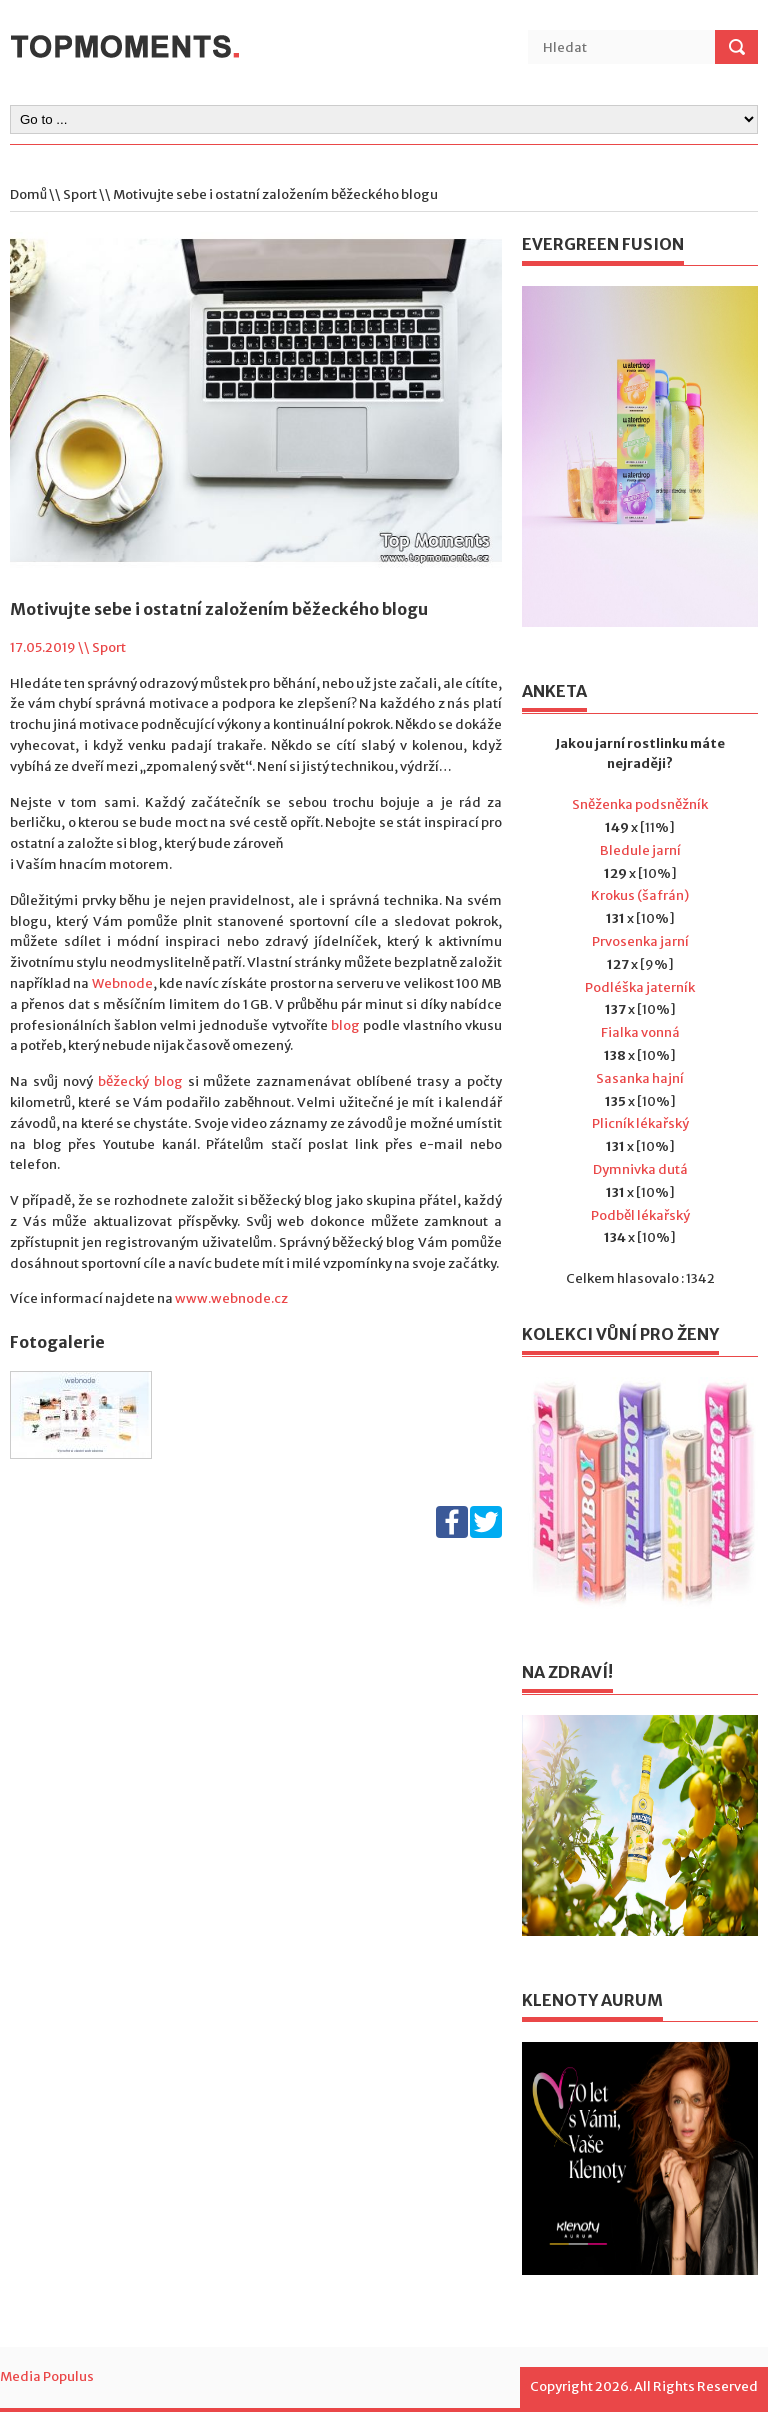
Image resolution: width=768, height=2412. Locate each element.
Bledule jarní (640, 850)
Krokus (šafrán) (640, 895)
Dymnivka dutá (640, 1169)
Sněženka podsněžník (640, 804)
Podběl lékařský (640, 1215)
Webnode (122, 983)
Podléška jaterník (640, 987)
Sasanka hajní (640, 1078)
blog (345, 1025)
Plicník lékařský (640, 1123)
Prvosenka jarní (640, 941)
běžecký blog (140, 1081)
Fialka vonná (640, 1032)
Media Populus (47, 2376)
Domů (28, 194)
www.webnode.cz (231, 1298)
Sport (80, 194)
